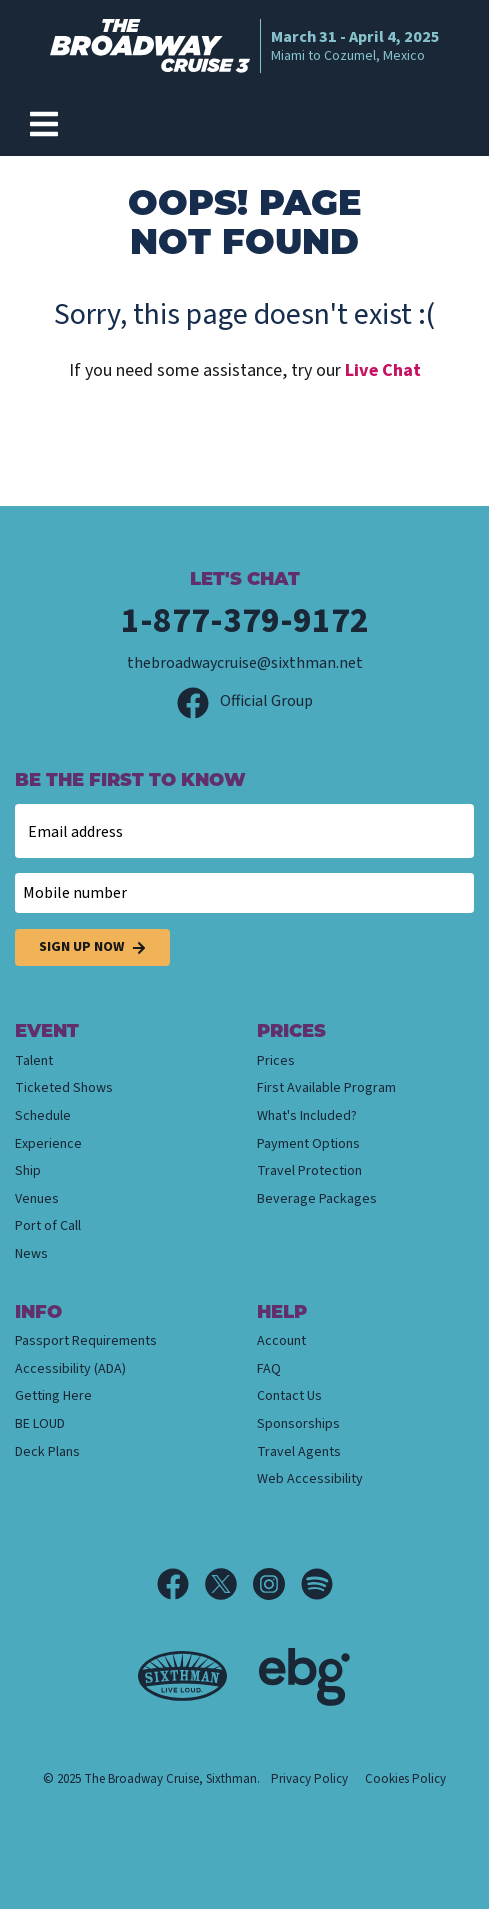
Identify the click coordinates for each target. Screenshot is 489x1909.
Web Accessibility (310, 1479)
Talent (34, 1061)
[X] (229, 1584)
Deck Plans (47, 1452)
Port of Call (48, 1226)
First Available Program (326, 1088)
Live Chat (383, 370)
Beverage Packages (317, 1199)
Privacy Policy (309, 1779)
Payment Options (308, 1144)
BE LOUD (40, 1424)
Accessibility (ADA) (70, 1369)
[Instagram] (277, 1584)
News (31, 1254)
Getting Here (53, 1396)
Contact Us (289, 1396)
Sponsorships (298, 1424)
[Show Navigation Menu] (44, 124)
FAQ (269, 1369)
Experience (48, 1144)
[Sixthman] (182, 1676)
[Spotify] (317, 1584)
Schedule (43, 1116)
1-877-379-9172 (245, 621)
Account (281, 1341)
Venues (37, 1199)
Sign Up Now (92, 947)
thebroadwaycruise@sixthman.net (245, 663)
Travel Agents (299, 1452)
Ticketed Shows (64, 1088)
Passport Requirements (86, 1341)
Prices (276, 1061)
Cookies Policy (405, 1779)
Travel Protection (309, 1171)
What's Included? (307, 1116)
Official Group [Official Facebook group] (245, 701)
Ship (28, 1171)
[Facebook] (181, 1584)
